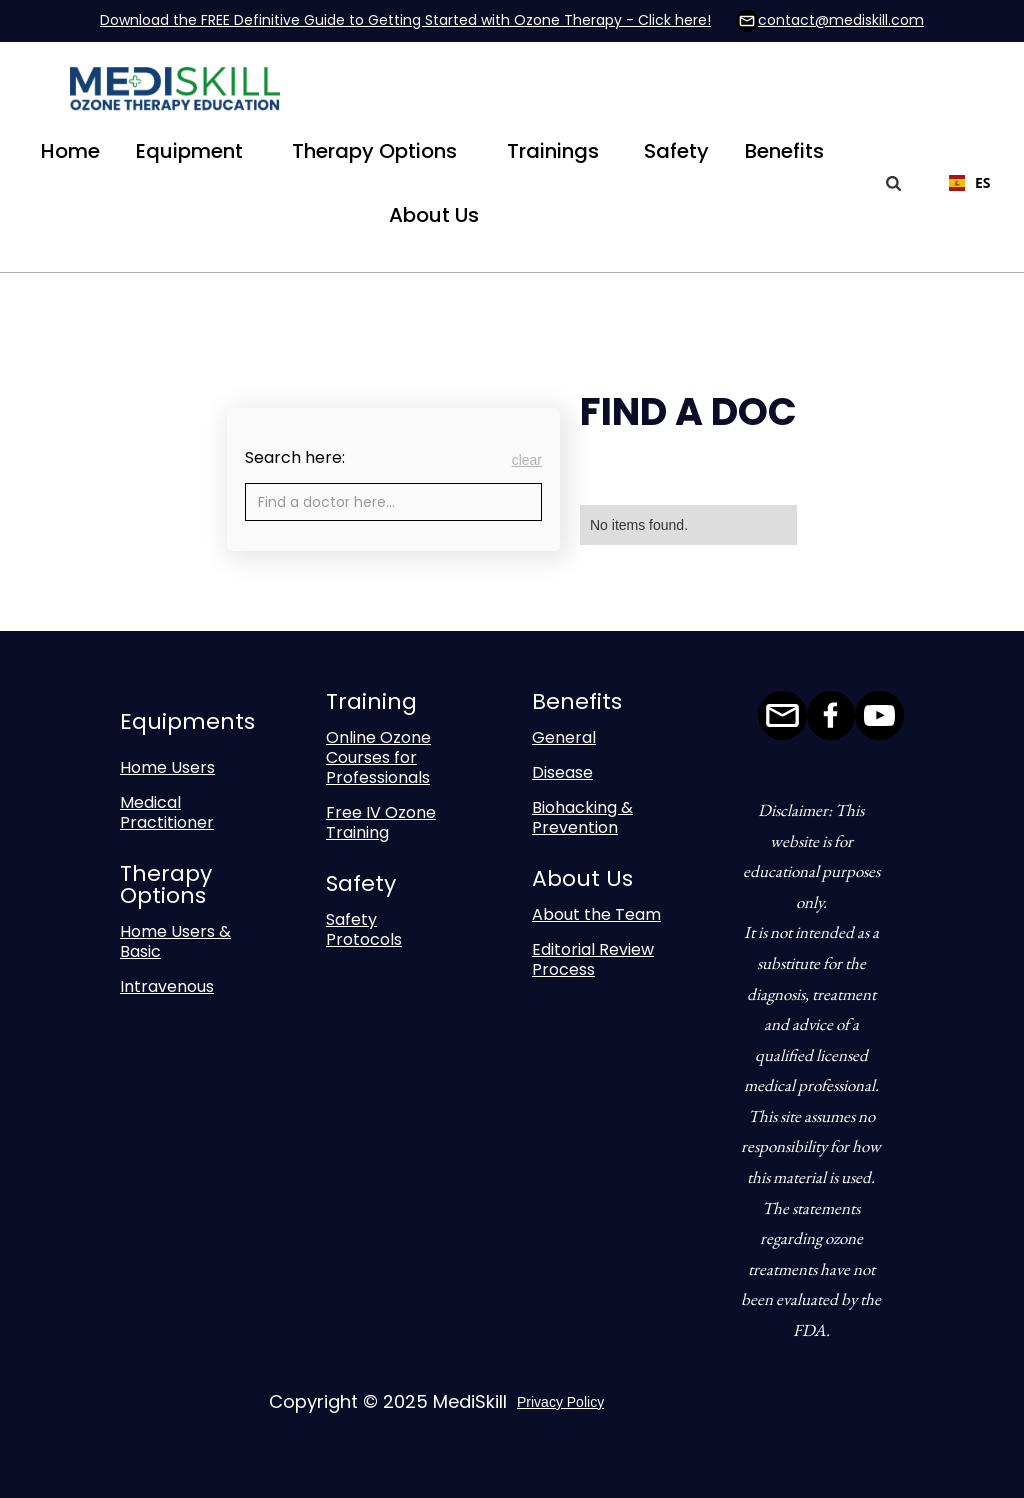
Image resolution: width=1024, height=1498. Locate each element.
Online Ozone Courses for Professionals (378, 757)
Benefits (784, 151)
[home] (175, 93)
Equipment (189, 151)
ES (966, 182)
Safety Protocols (364, 929)
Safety (676, 151)
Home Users (167, 767)
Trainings (553, 151)
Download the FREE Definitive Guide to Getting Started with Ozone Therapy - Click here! (405, 20)
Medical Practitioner (167, 812)
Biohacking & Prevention (582, 817)
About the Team (596, 914)
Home (70, 151)
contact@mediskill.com (841, 20)
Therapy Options (374, 151)
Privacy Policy (560, 1402)
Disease (562, 772)
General (564, 737)
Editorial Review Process (593, 959)
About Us (434, 215)
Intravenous (167, 986)
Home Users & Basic (175, 941)
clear (527, 460)
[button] (189, 151)
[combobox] (956, 183)
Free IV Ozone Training (381, 822)
